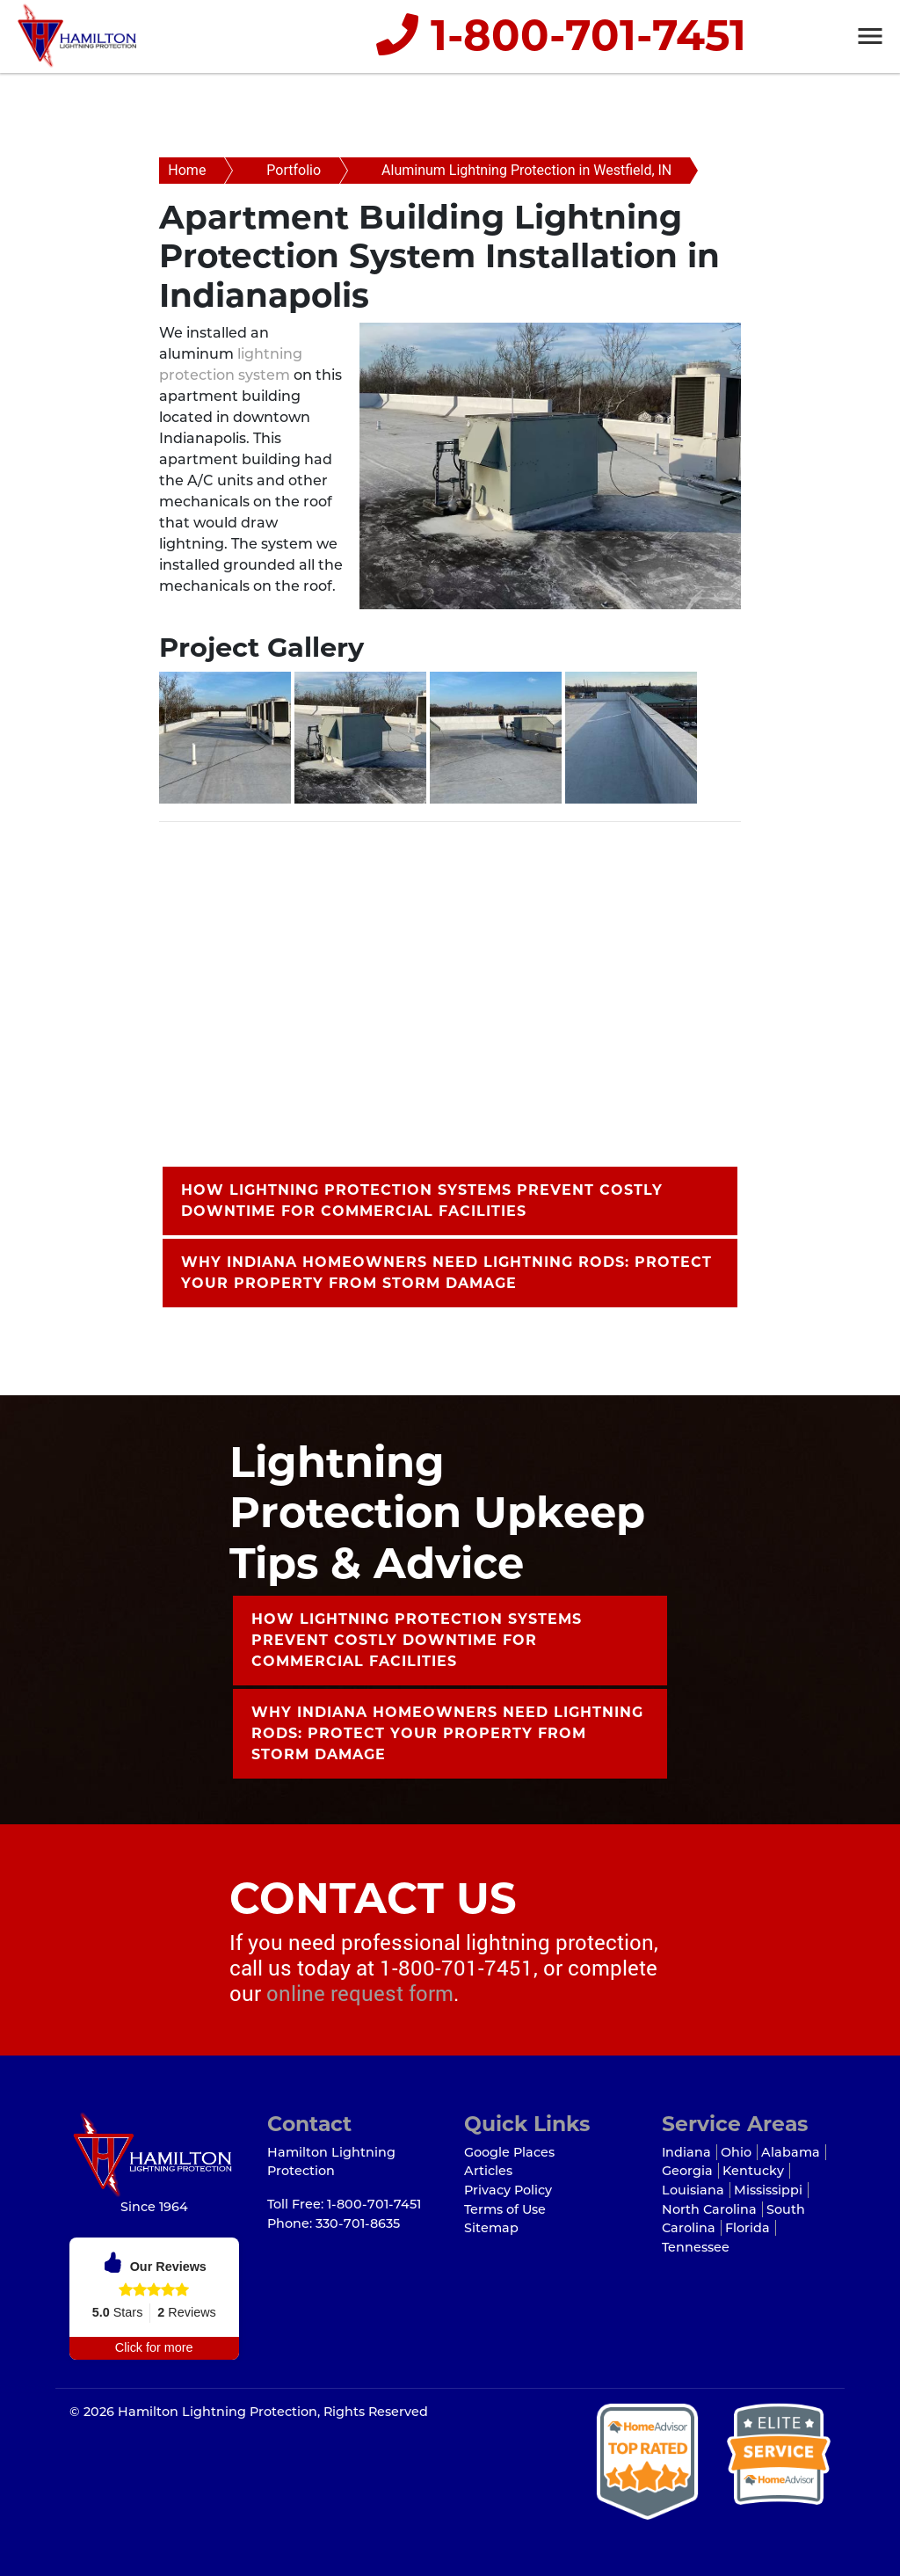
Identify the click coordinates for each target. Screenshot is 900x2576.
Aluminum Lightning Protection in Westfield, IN (526, 170)
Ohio (736, 2152)
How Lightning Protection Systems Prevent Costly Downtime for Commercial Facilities (422, 1200)
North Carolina (709, 2209)
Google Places (509, 2152)
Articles (488, 2171)
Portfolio (293, 170)
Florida (747, 2228)
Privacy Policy (508, 2190)
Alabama (790, 2152)
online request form (360, 1993)
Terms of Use (505, 2209)
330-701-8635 (358, 2223)
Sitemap (491, 2228)
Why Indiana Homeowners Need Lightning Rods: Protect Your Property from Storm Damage (446, 1273)
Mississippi (768, 2190)
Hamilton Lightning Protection (217, 2412)
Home (187, 170)
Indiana (686, 2152)
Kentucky (753, 2171)
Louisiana (693, 2190)
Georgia (687, 2171)
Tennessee (695, 2247)
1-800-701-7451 (559, 36)
